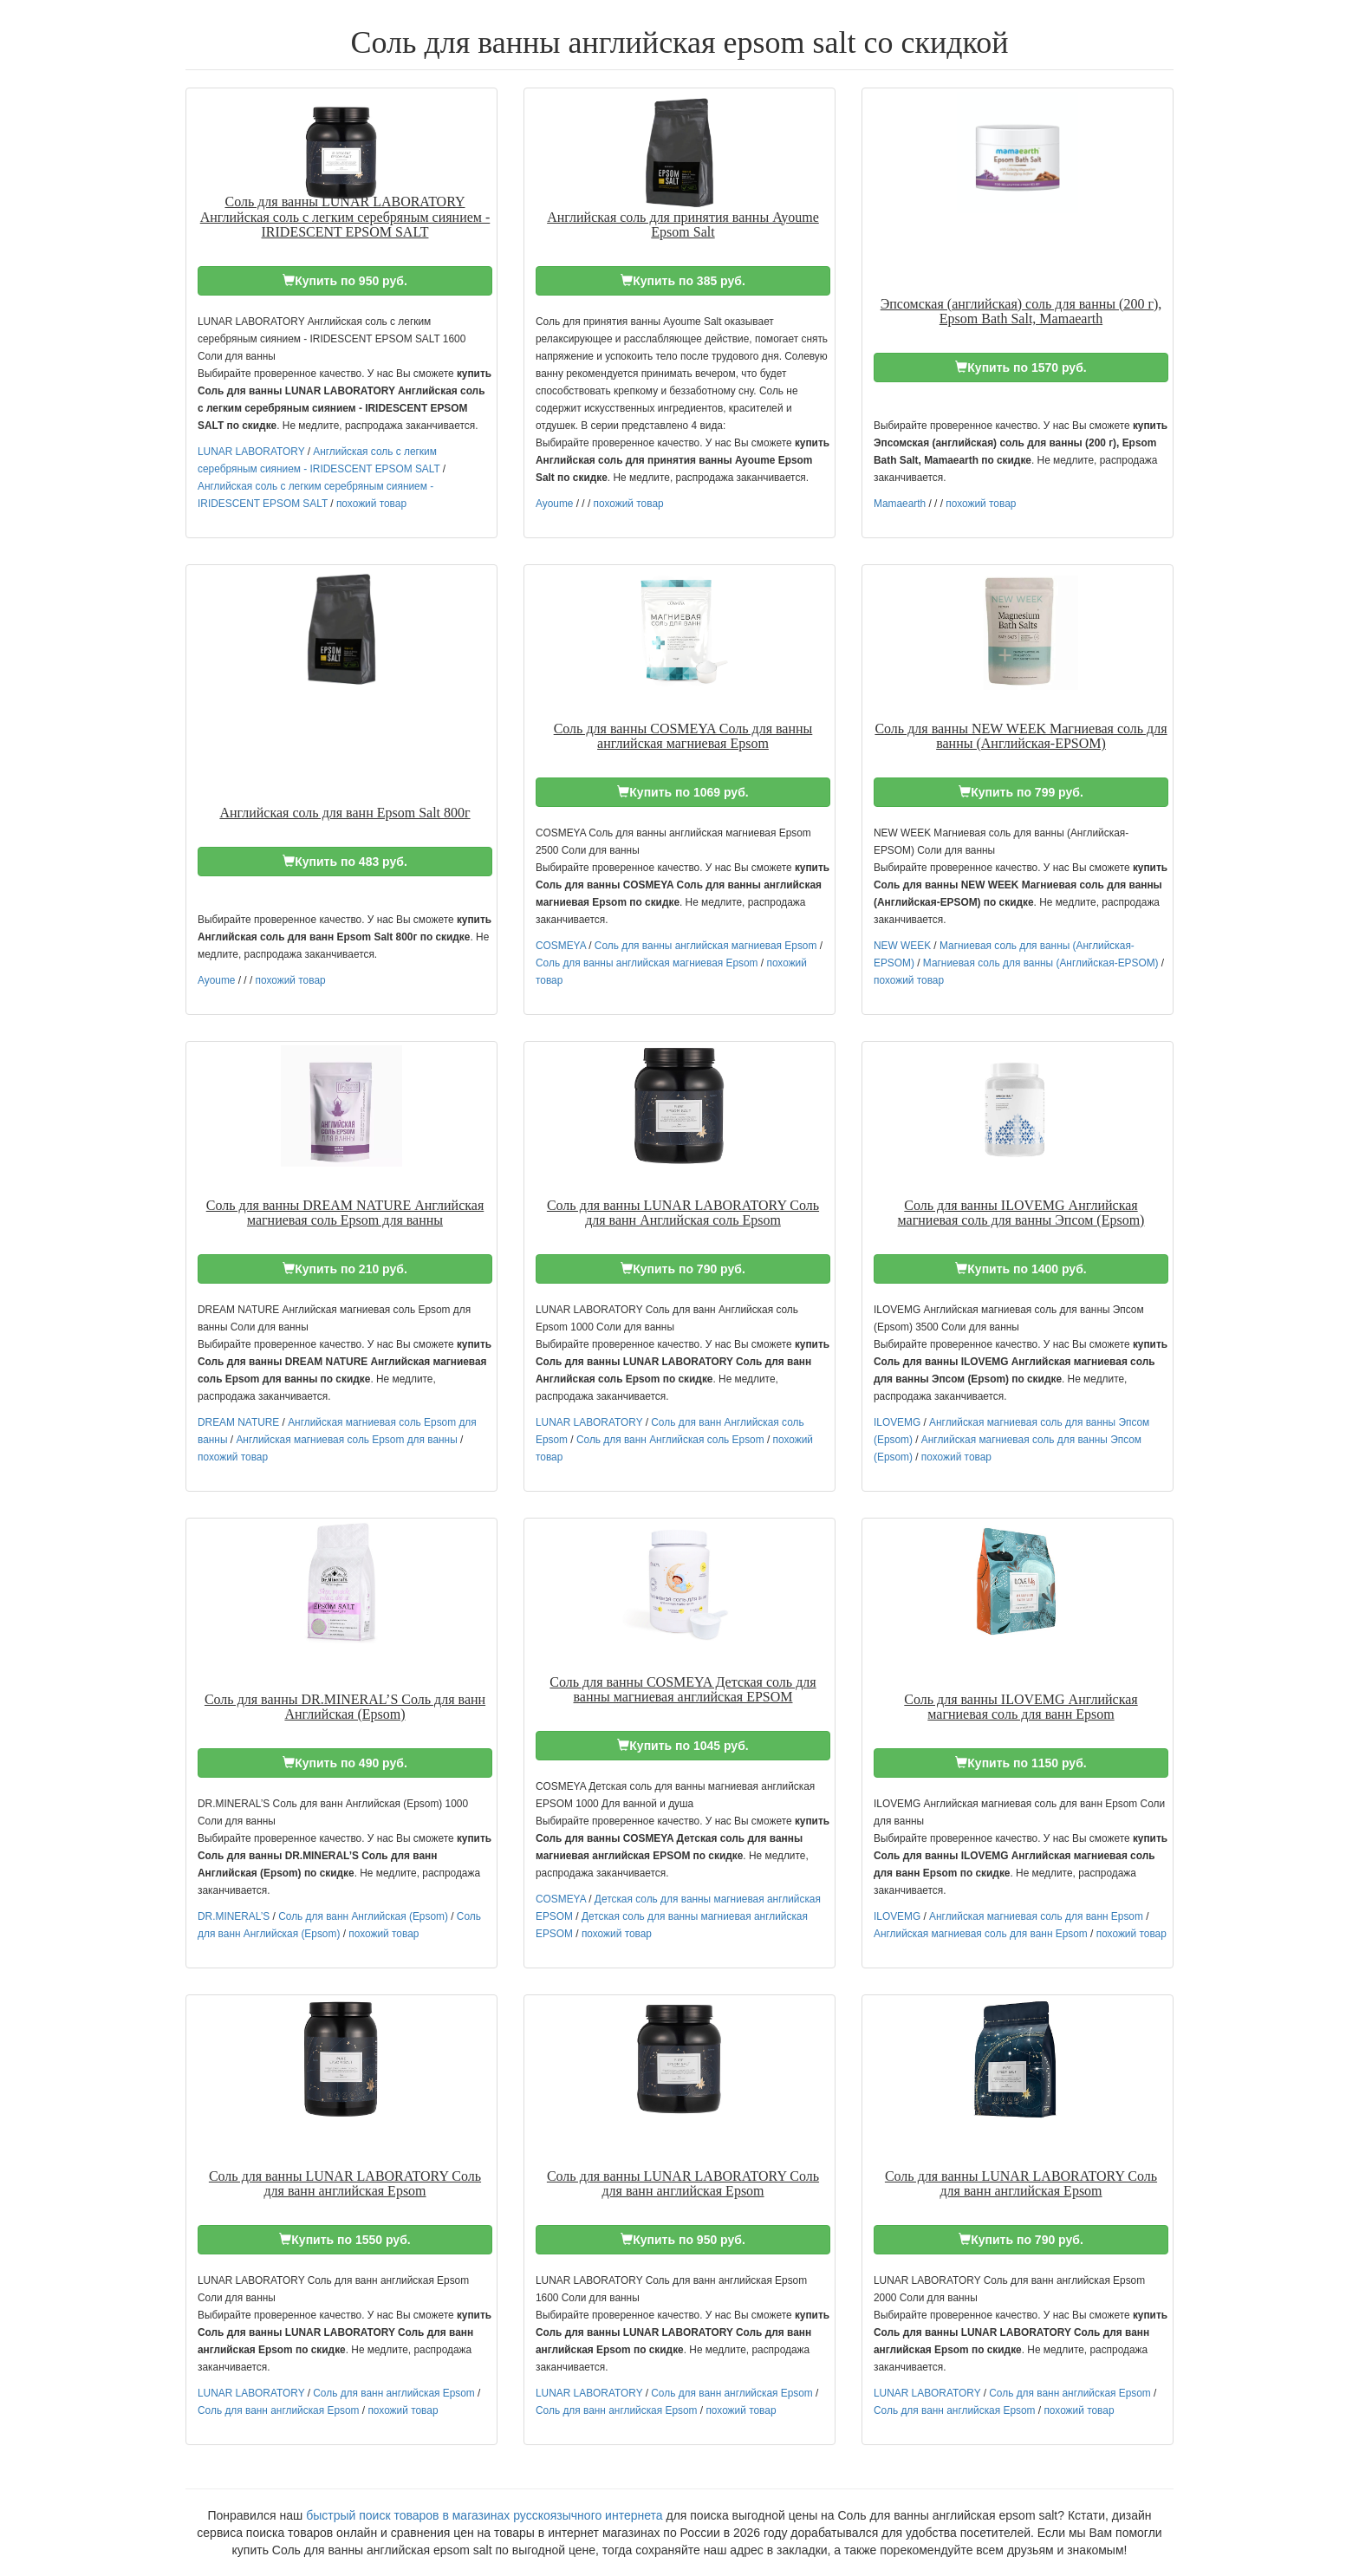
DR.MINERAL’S (234, 1916)
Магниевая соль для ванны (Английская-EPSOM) (1041, 963)
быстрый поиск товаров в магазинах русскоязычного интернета (484, 2515)
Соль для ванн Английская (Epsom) (363, 1916)
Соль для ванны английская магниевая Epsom (706, 946)
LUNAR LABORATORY (251, 452)
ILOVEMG (897, 1422)
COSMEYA (561, 946)
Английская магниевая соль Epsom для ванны (346, 1440)
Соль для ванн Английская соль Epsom (670, 1440)
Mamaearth (900, 504)
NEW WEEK (902, 946)
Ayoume (554, 504)
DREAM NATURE (238, 1422)
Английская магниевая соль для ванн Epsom (1036, 1916)
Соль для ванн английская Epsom (393, 2393)
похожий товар (371, 504)
